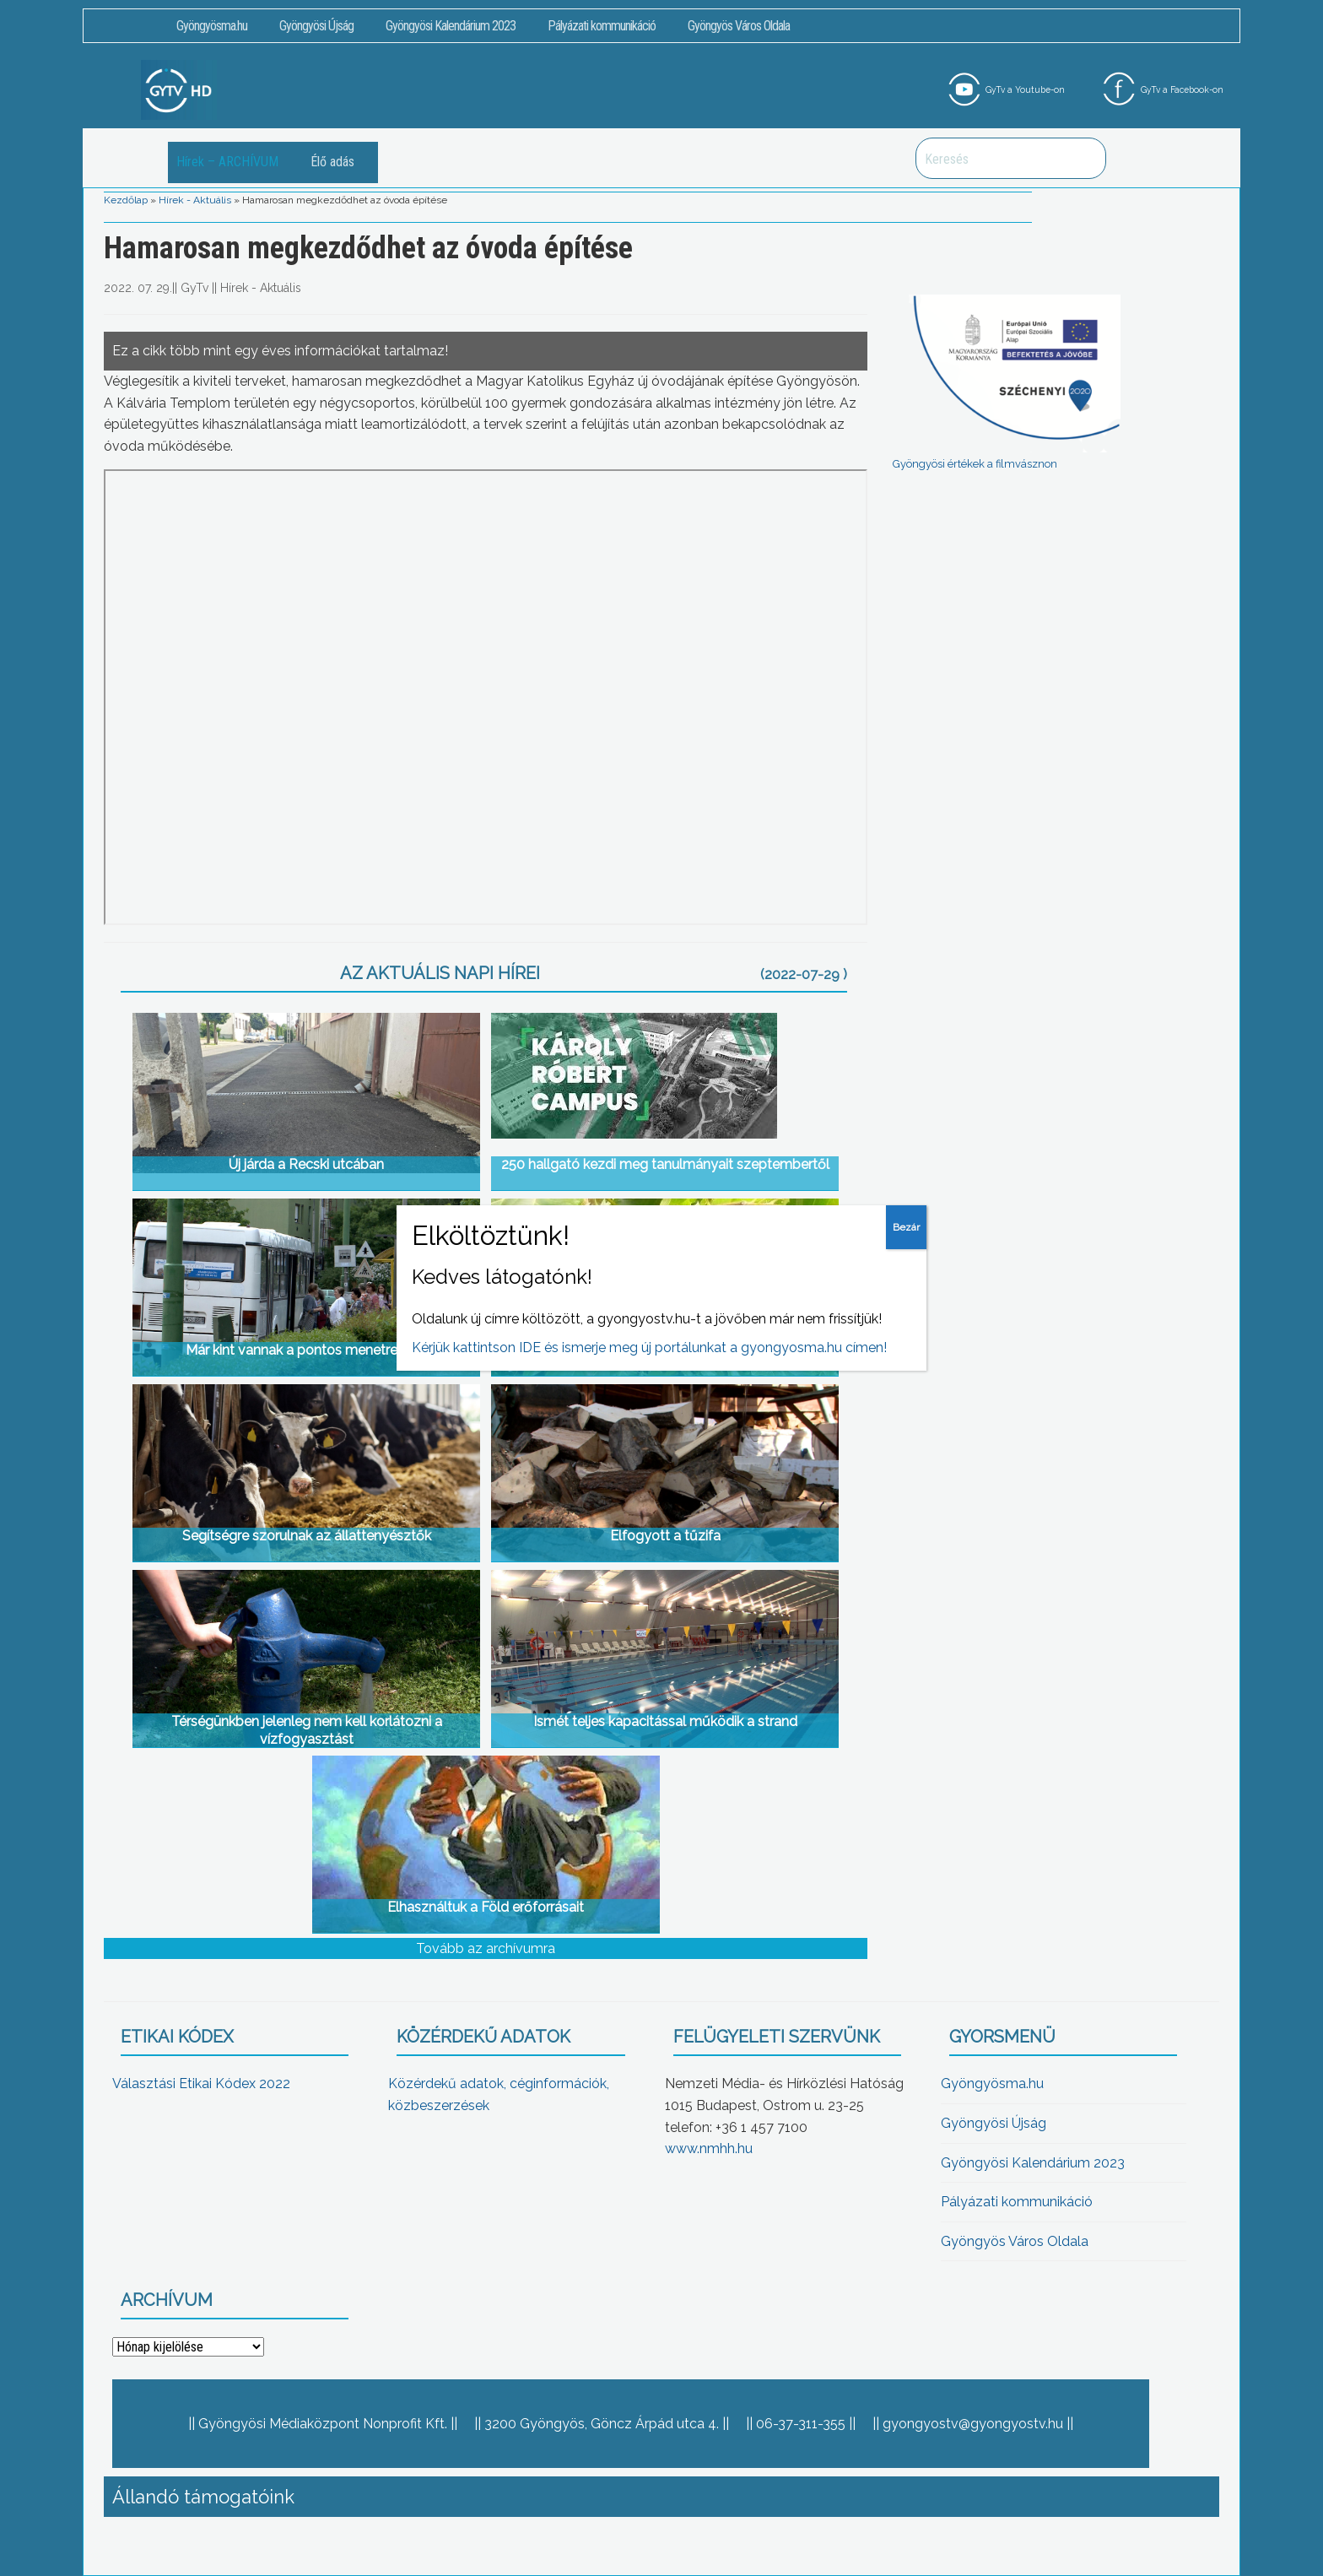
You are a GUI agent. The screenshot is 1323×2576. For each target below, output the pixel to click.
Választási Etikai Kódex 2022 (201, 2083)
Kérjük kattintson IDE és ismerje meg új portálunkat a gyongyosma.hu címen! (649, 1347)
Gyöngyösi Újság (316, 26)
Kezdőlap (126, 200)
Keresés (1084, 158)
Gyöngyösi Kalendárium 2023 (451, 26)
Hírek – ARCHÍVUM (227, 162)
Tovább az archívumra (485, 1948)
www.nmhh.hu (709, 2148)
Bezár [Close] (906, 1227)
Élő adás (332, 162)
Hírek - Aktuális (195, 200)
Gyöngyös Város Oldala (739, 26)
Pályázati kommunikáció (602, 26)
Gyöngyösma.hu (211, 26)
